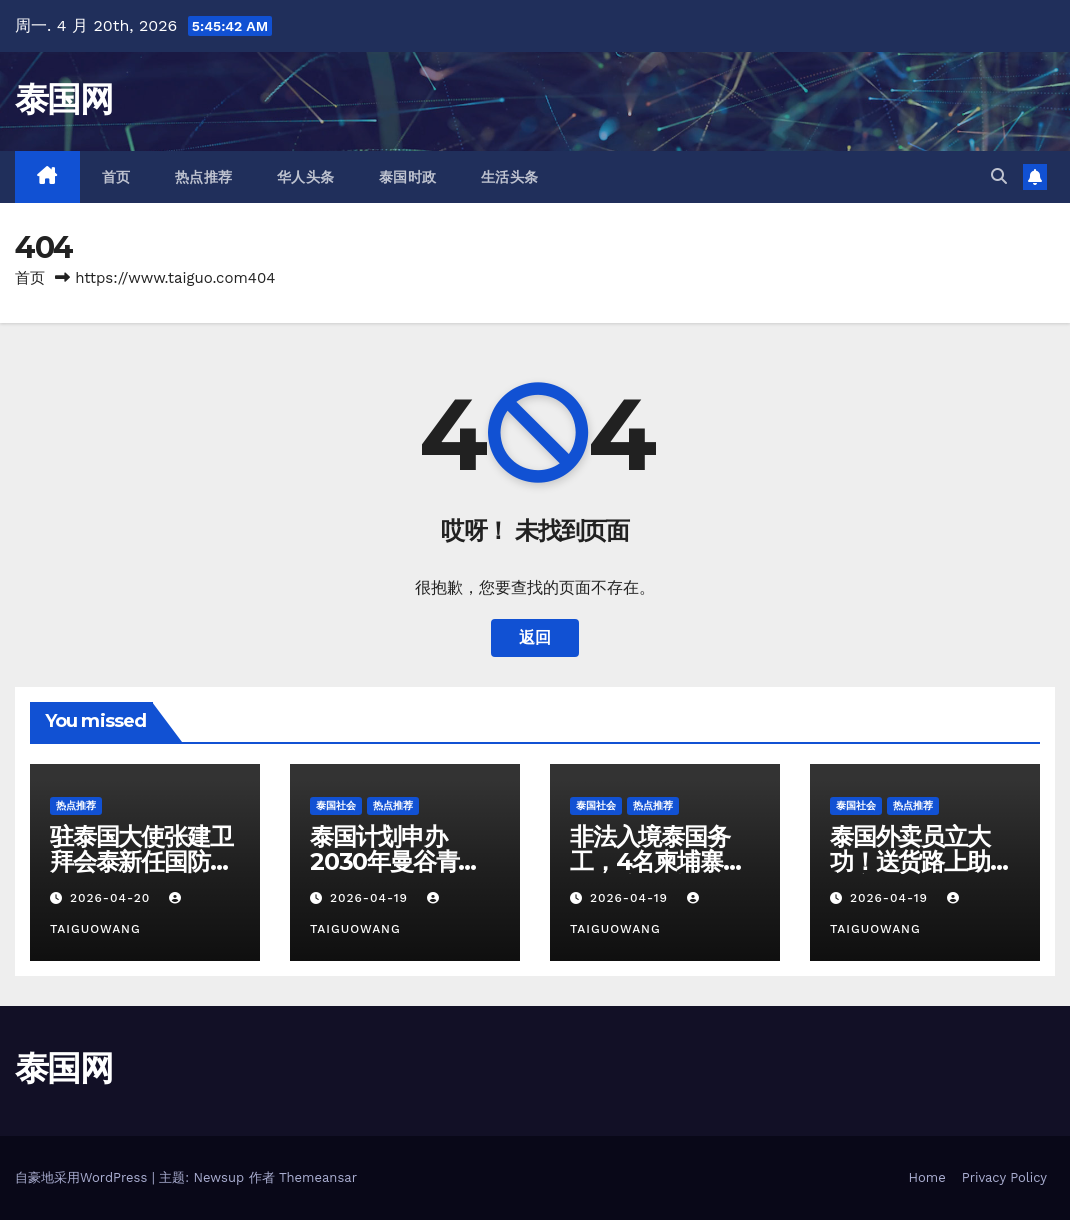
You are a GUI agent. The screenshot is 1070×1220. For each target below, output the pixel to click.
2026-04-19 (371, 898)
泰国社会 (336, 805)
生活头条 (510, 177)
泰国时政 (408, 177)
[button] (999, 176)
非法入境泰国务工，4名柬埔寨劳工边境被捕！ (657, 861)
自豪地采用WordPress (83, 1177)
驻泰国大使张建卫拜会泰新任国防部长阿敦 (141, 861)
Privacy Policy (1004, 1177)
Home (927, 1177)
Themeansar (318, 1177)
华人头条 (306, 177)
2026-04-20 (112, 898)
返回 (535, 637)
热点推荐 (204, 177)
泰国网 (63, 99)
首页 (116, 177)
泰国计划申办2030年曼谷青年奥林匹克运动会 (395, 861)
